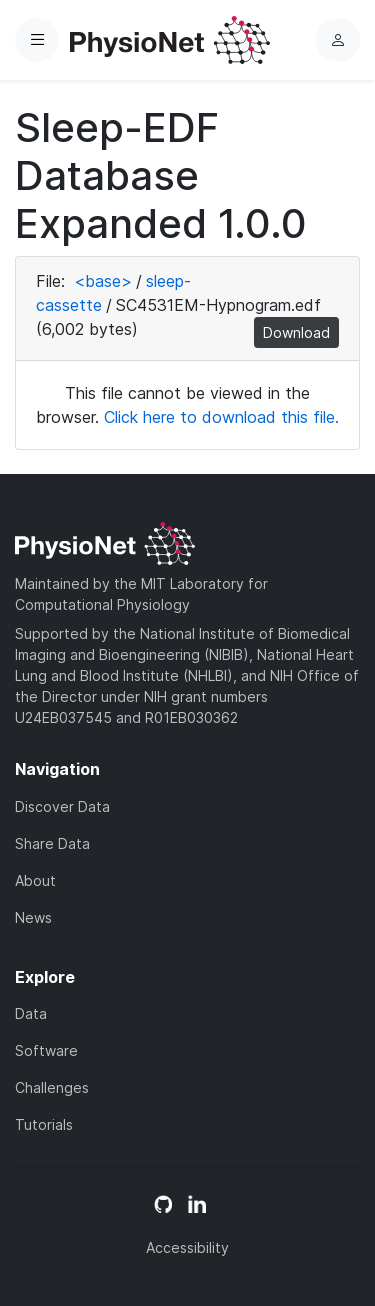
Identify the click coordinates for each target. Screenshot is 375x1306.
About (35, 880)
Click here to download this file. (221, 417)
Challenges (52, 1087)
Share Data (52, 843)
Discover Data (62, 806)
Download (296, 332)
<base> (103, 281)
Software (46, 1050)
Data (31, 1013)
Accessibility (187, 1247)
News (33, 917)
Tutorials (44, 1124)
